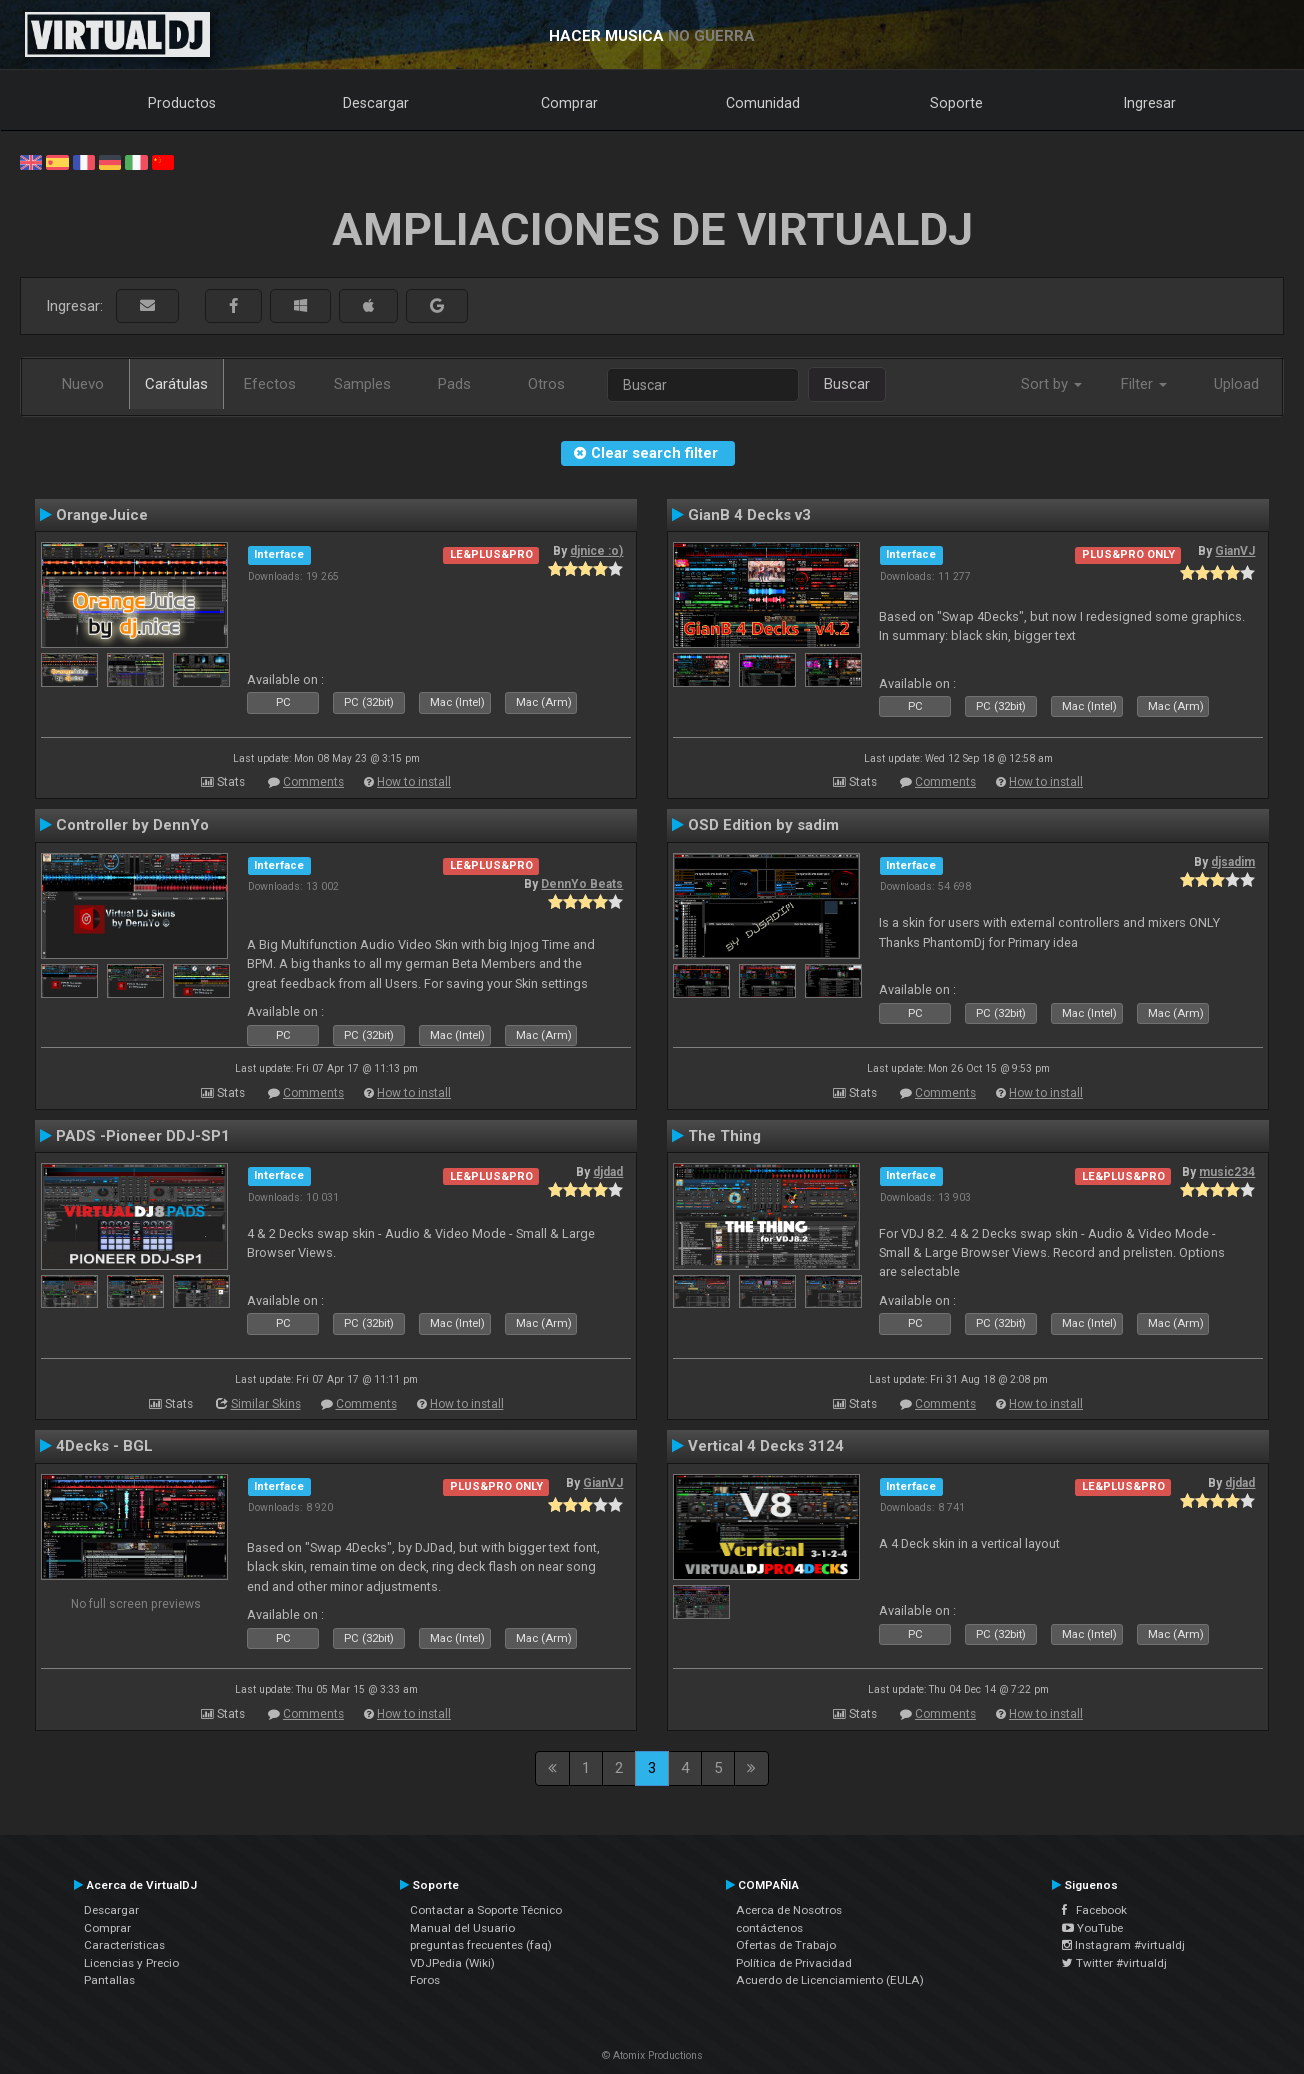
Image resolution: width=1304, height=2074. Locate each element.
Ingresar (1150, 103)
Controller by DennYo (132, 825)
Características (124, 1945)
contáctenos (769, 1928)
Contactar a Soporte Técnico (486, 1910)
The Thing (724, 1136)
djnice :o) (596, 551)
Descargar (376, 103)
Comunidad (763, 103)
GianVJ (1235, 551)
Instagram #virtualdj (1123, 1945)
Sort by (1051, 384)
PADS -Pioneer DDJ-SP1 (143, 1136)
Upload (1236, 384)
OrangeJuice (102, 515)
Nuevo (83, 384)
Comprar (569, 103)
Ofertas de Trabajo (786, 1945)
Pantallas (109, 1980)
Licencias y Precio (131, 1963)
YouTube (1092, 1928)
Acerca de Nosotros (789, 1910)
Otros (546, 384)
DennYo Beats (582, 884)
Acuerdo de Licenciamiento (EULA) (830, 1980)
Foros (425, 1980)
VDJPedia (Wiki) (452, 1963)
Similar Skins (266, 1404)
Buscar (847, 384)
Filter (1144, 384)
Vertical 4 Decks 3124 (766, 1446)
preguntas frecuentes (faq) (481, 1945)
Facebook (1094, 1910)
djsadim (1233, 862)
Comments (313, 782)
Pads (454, 384)
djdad (608, 1172)
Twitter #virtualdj (1114, 1963)
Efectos (270, 384)
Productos (182, 103)
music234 (1227, 1172)
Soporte (956, 103)
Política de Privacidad (794, 1963)
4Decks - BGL (104, 1446)
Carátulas (176, 384)
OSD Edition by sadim (763, 825)
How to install (414, 782)
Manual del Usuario (462, 1928)
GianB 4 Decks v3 (749, 515)
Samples (362, 384)
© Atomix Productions (652, 2055)
